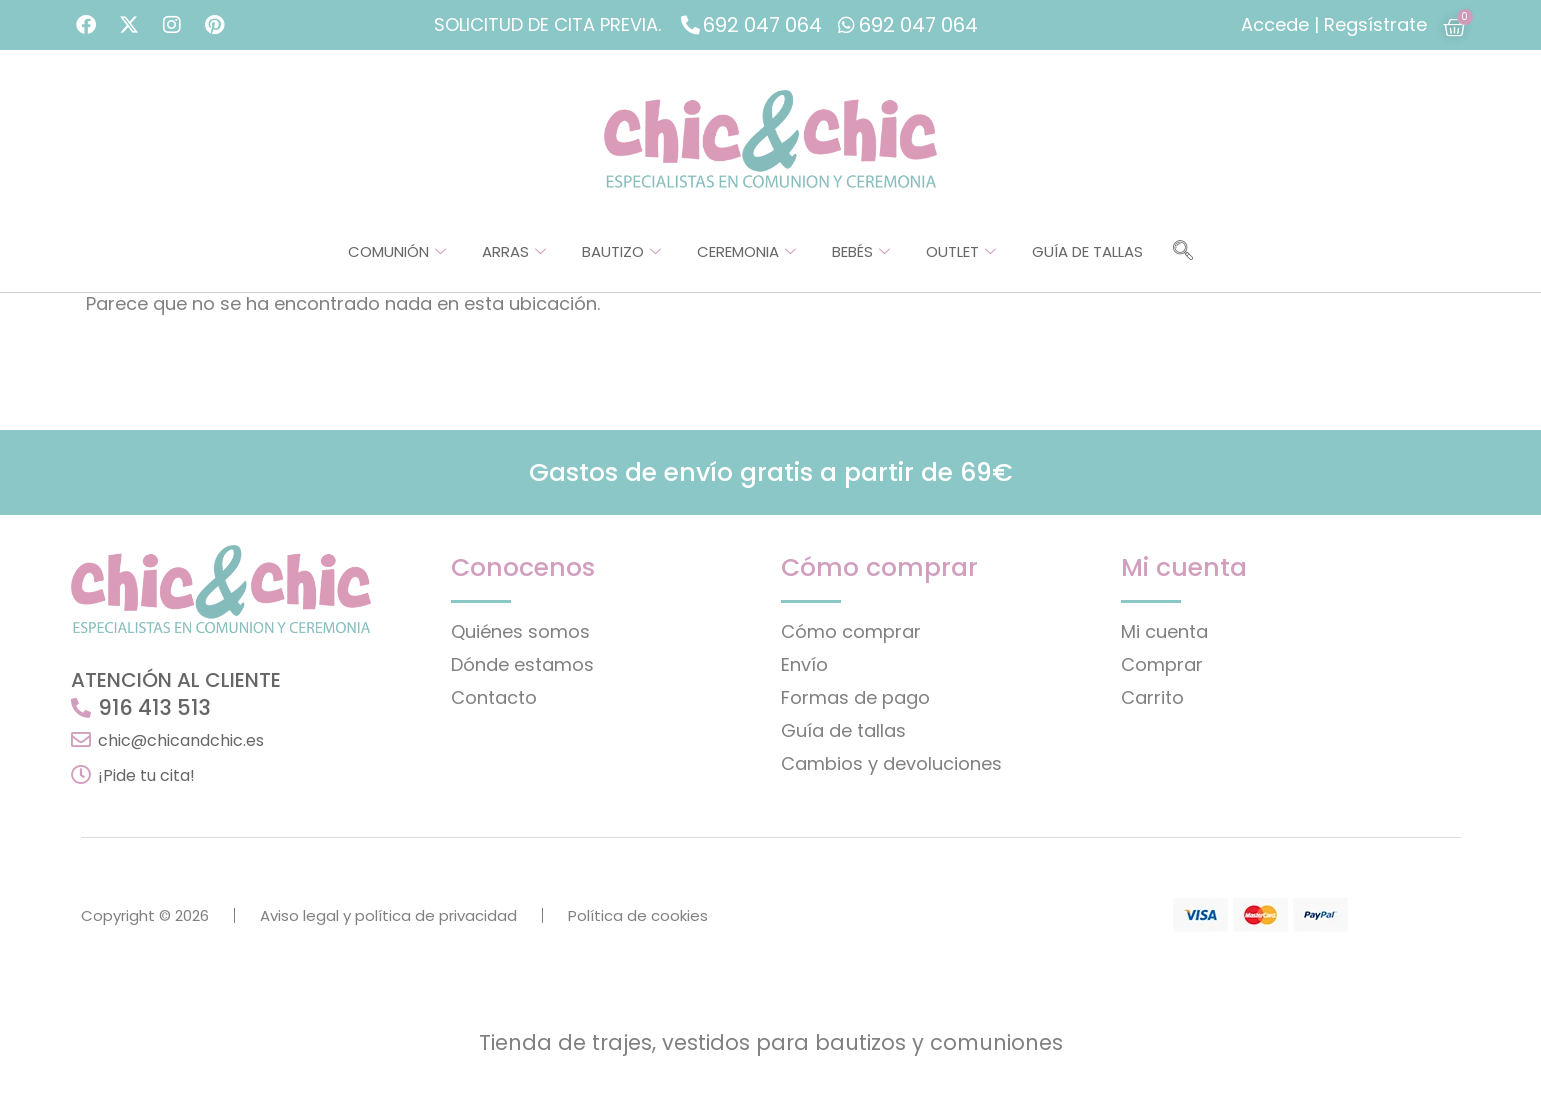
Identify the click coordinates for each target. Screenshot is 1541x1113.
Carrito (1152, 697)
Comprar (1162, 664)
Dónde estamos (522, 664)
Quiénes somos (520, 631)
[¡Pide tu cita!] (81, 775)
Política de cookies (638, 915)
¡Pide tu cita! (146, 775)
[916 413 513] (81, 708)
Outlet (961, 251)
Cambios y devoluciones (891, 763)
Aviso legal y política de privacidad (388, 915)
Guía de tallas (1087, 251)
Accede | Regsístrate (1334, 24)
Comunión (397, 251)
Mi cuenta (1164, 631)
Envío (804, 664)
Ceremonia (746, 251)
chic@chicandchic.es (181, 740)
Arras (514, 251)
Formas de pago (855, 697)
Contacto (494, 697)
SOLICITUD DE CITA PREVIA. (547, 24)
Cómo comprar (851, 631)
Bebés (861, 251)
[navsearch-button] (1183, 252)
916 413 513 (154, 707)
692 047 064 (762, 25)
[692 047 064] (690, 24)
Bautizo (621, 251)
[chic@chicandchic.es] (81, 740)
